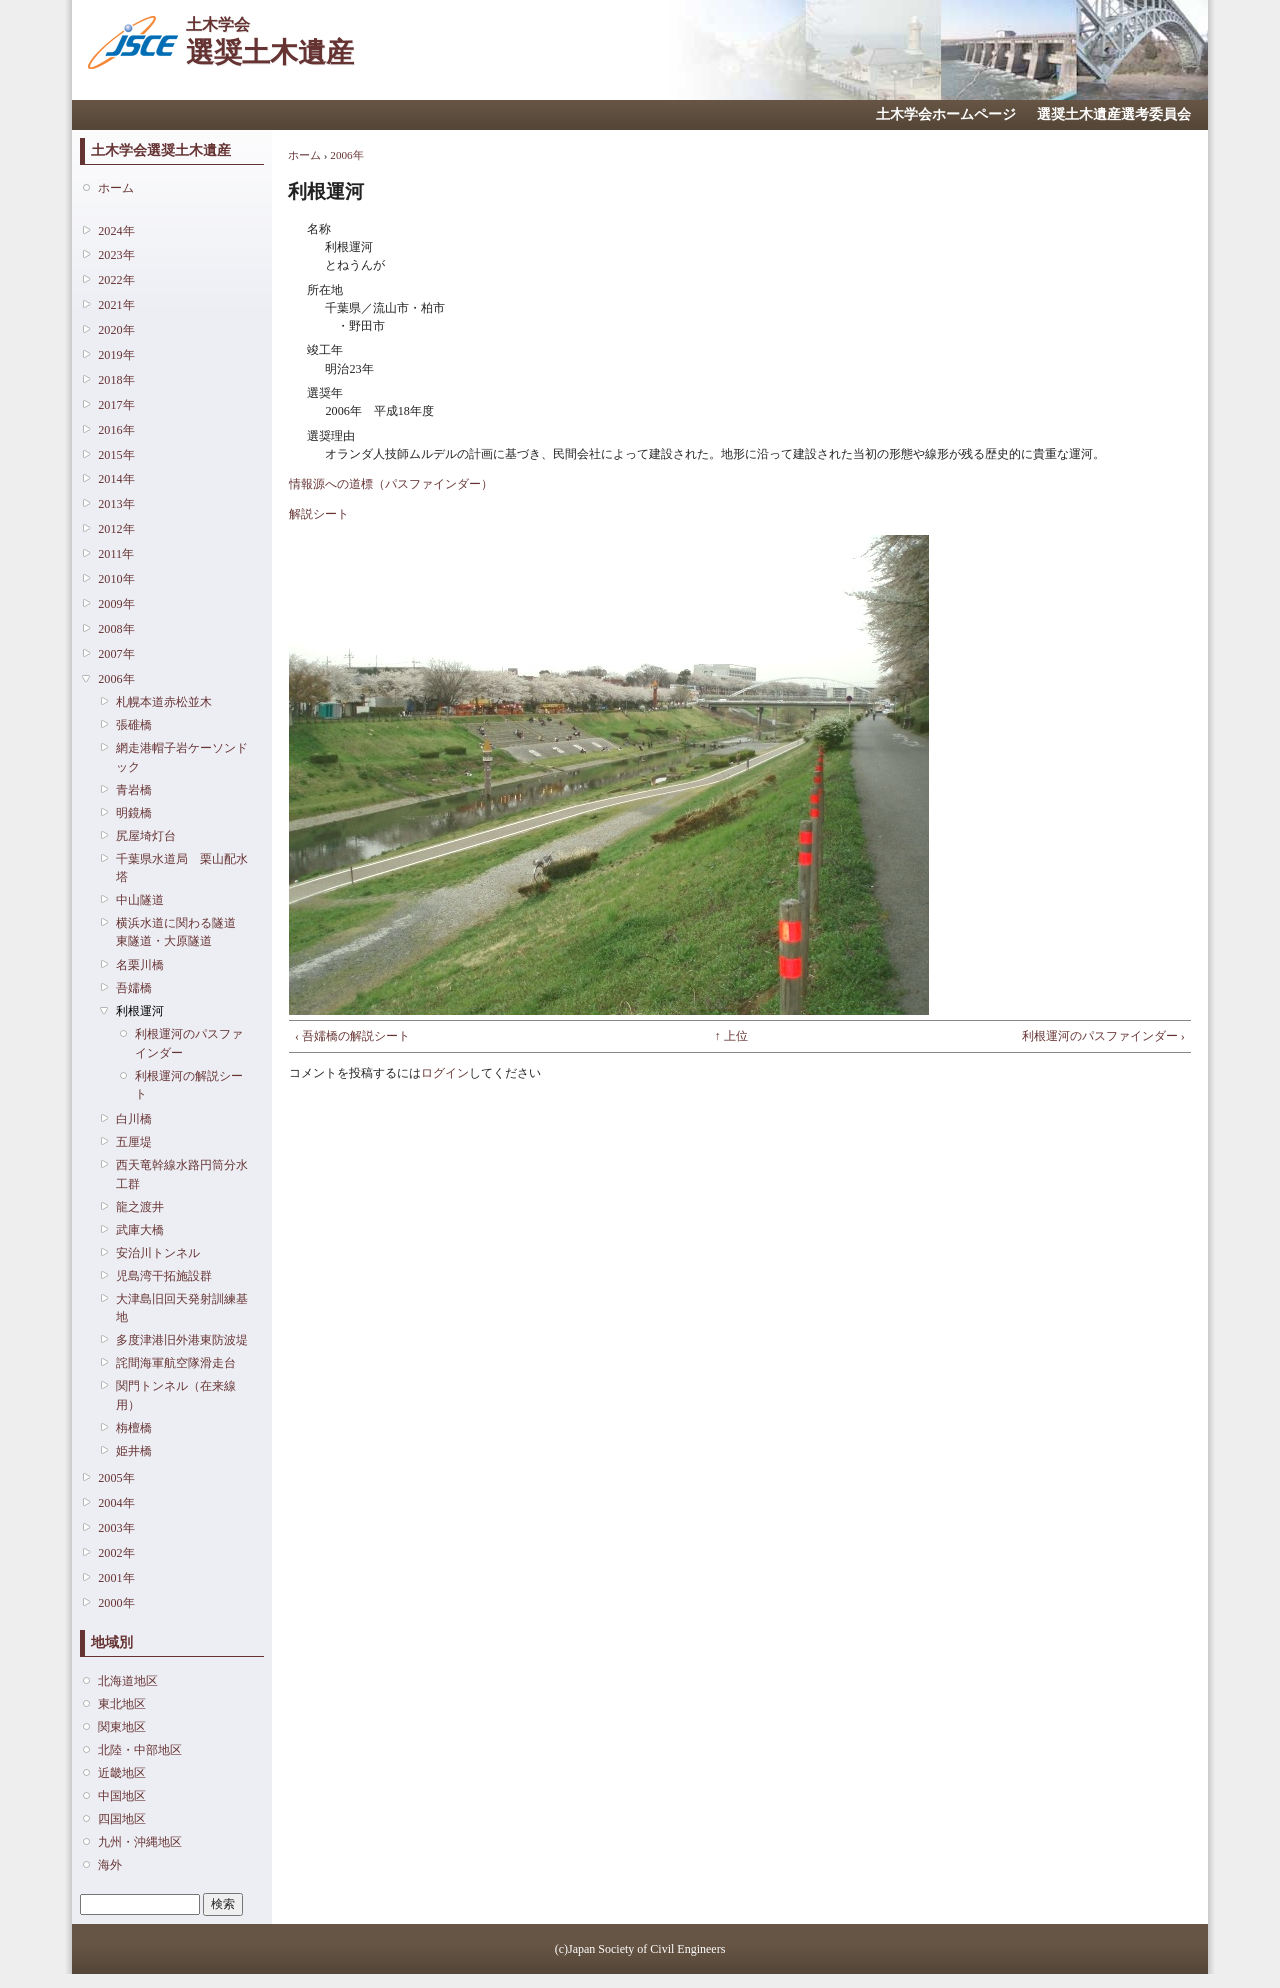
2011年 (116, 554)
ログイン (445, 1073)
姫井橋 (134, 1451)
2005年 (116, 1478)
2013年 (116, 504)
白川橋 (134, 1119)
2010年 (116, 579)
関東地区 (122, 1727)
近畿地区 (122, 1773)
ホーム (116, 188)
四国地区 (122, 1819)
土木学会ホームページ (946, 114)
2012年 (116, 529)
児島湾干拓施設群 (164, 1276)
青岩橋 (134, 790)
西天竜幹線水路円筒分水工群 (182, 1174)
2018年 (116, 380)
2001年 (116, 1578)
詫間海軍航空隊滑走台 (176, 1363)
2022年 (116, 280)
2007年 (116, 654)
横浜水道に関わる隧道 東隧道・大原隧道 (182, 932)
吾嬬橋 (134, 988)
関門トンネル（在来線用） (176, 1395)
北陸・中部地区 (140, 1750)
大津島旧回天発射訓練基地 (182, 1308)
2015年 (116, 455)
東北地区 (122, 1704)
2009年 (116, 604)
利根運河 (140, 1011)
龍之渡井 (140, 1207)
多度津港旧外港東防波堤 (182, 1340)
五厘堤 (134, 1142)
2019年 (116, 355)
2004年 (116, 1503)
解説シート (319, 514)
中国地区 (122, 1796)
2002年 (116, 1553)
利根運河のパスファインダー (189, 1043)
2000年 (116, 1603)
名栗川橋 (140, 965)
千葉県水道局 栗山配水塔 (182, 868)
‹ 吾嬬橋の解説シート (352, 1036)
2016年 (116, 430)
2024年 (116, 231)
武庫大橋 (140, 1230)
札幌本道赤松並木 (164, 702)
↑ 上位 (731, 1036)
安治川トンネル (158, 1253)
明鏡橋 (134, 813)
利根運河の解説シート (189, 1085)
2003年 (116, 1528)
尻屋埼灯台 (146, 836)
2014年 (116, 479)
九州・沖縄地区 (140, 1842)
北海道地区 (128, 1681)
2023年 (116, 255)
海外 (110, 1865)
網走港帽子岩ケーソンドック (182, 757)
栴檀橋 (134, 1428)
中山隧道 (140, 900)
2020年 (116, 330)
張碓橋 (134, 725)
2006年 (116, 679)
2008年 (116, 629)
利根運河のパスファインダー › (1103, 1036)
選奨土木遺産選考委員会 (1114, 114)
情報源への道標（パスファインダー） (391, 484)
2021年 (116, 305)
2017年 (116, 405)
